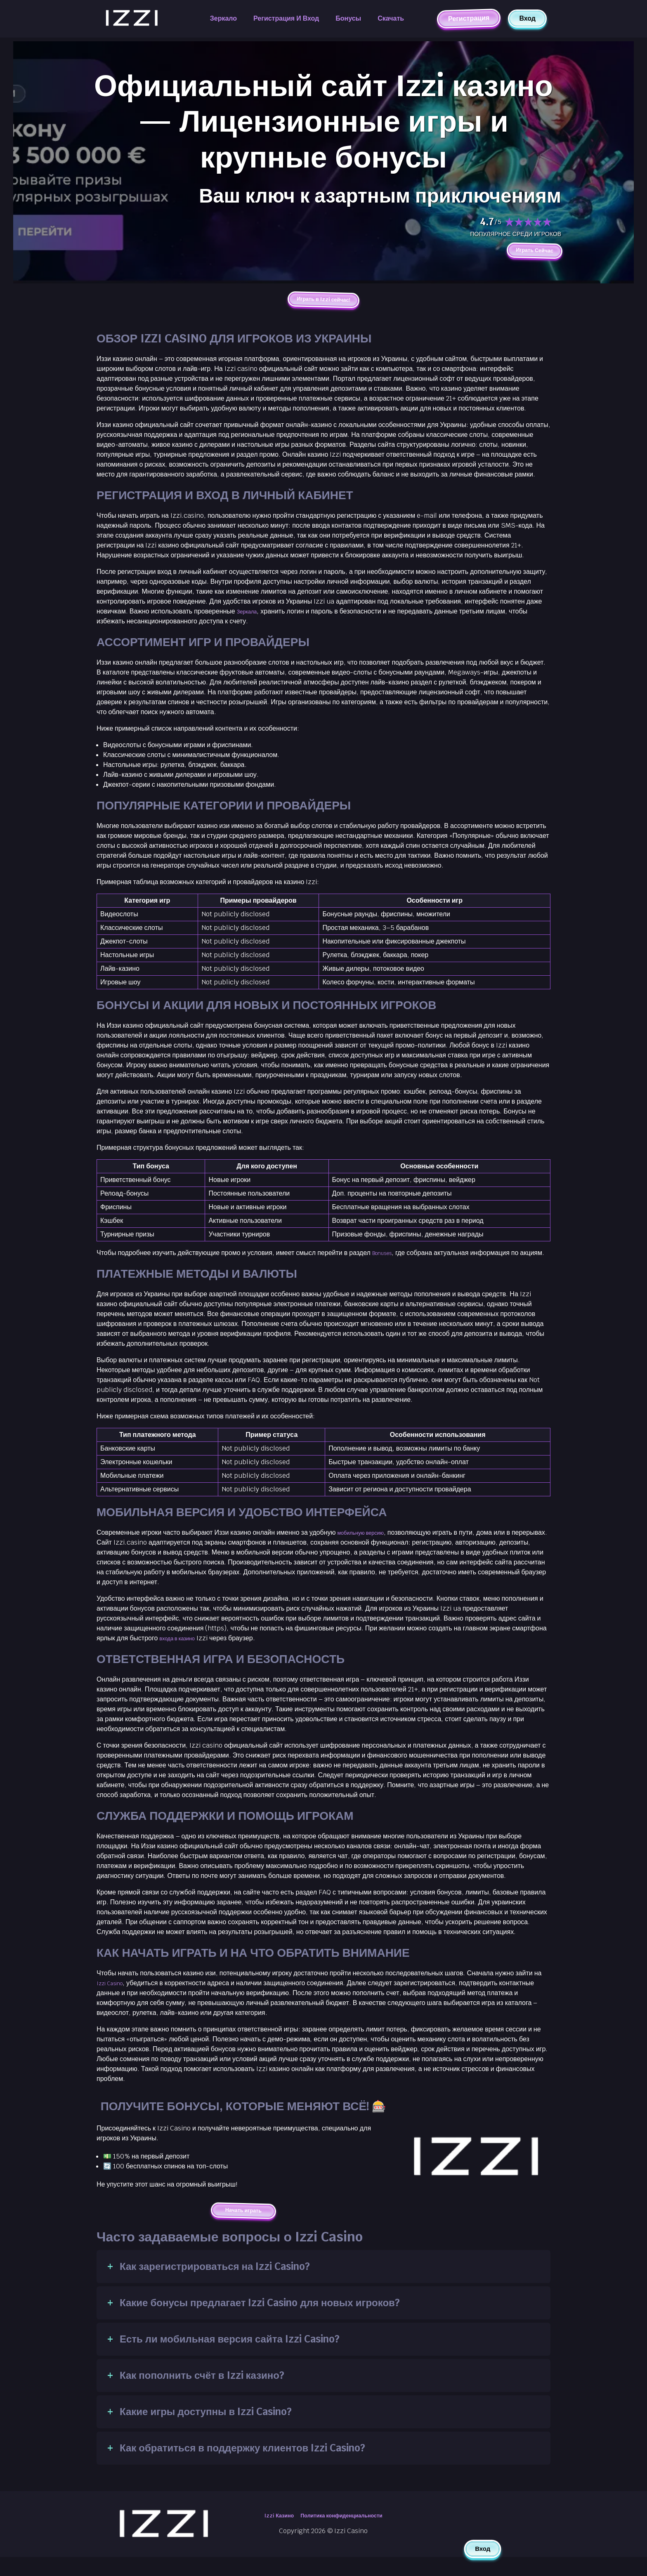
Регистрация (468, 18)
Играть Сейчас (527, 252)
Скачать (391, 18)
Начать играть (243, 2228)
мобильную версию (367, 1548)
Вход (527, 18)
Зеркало (223, 18)
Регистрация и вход (286, 18)
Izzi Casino (113, 1999)
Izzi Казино (268, 2534)
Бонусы (348, 18)
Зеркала (249, 617)
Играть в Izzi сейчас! (323, 304)
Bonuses (385, 1259)
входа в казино (182, 1654)
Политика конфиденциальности (345, 2534)
